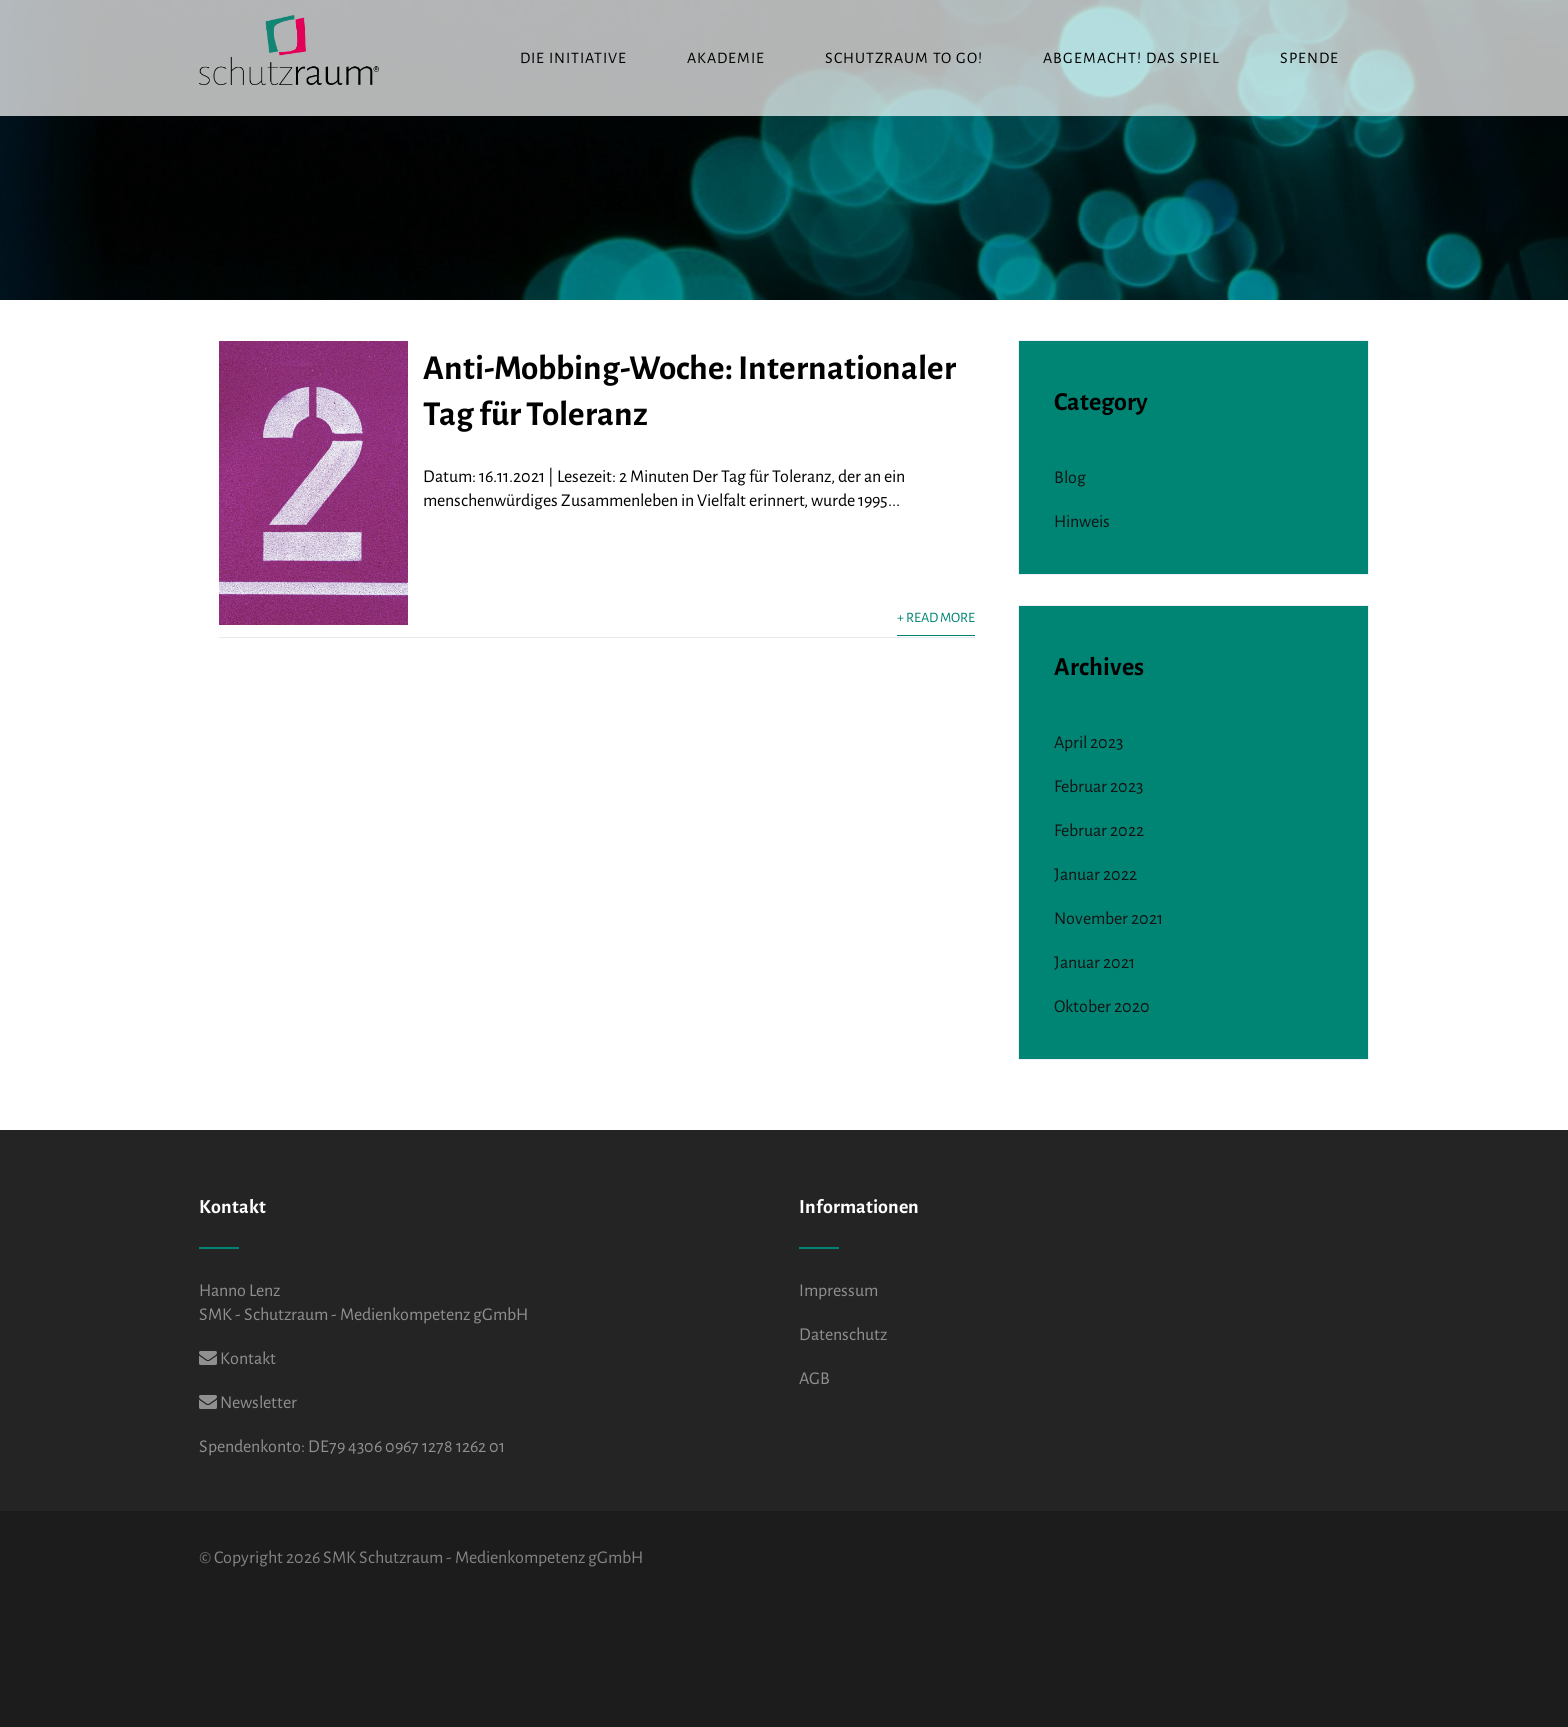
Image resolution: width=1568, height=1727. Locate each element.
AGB (814, 1379)
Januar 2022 (1095, 875)
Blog (1070, 478)
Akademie (726, 58)
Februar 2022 (1099, 831)
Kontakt (237, 1359)
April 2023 (1088, 743)
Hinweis (1082, 522)
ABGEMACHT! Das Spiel (1131, 58)
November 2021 (1108, 919)
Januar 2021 (1094, 963)
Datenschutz (843, 1335)
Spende (1309, 58)
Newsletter (248, 1403)
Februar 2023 (1098, 787)
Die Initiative (573, 58)
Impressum (838, 1291)
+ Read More (936, 617)
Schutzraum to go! (904, 58)
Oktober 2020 (1102, 1007)
